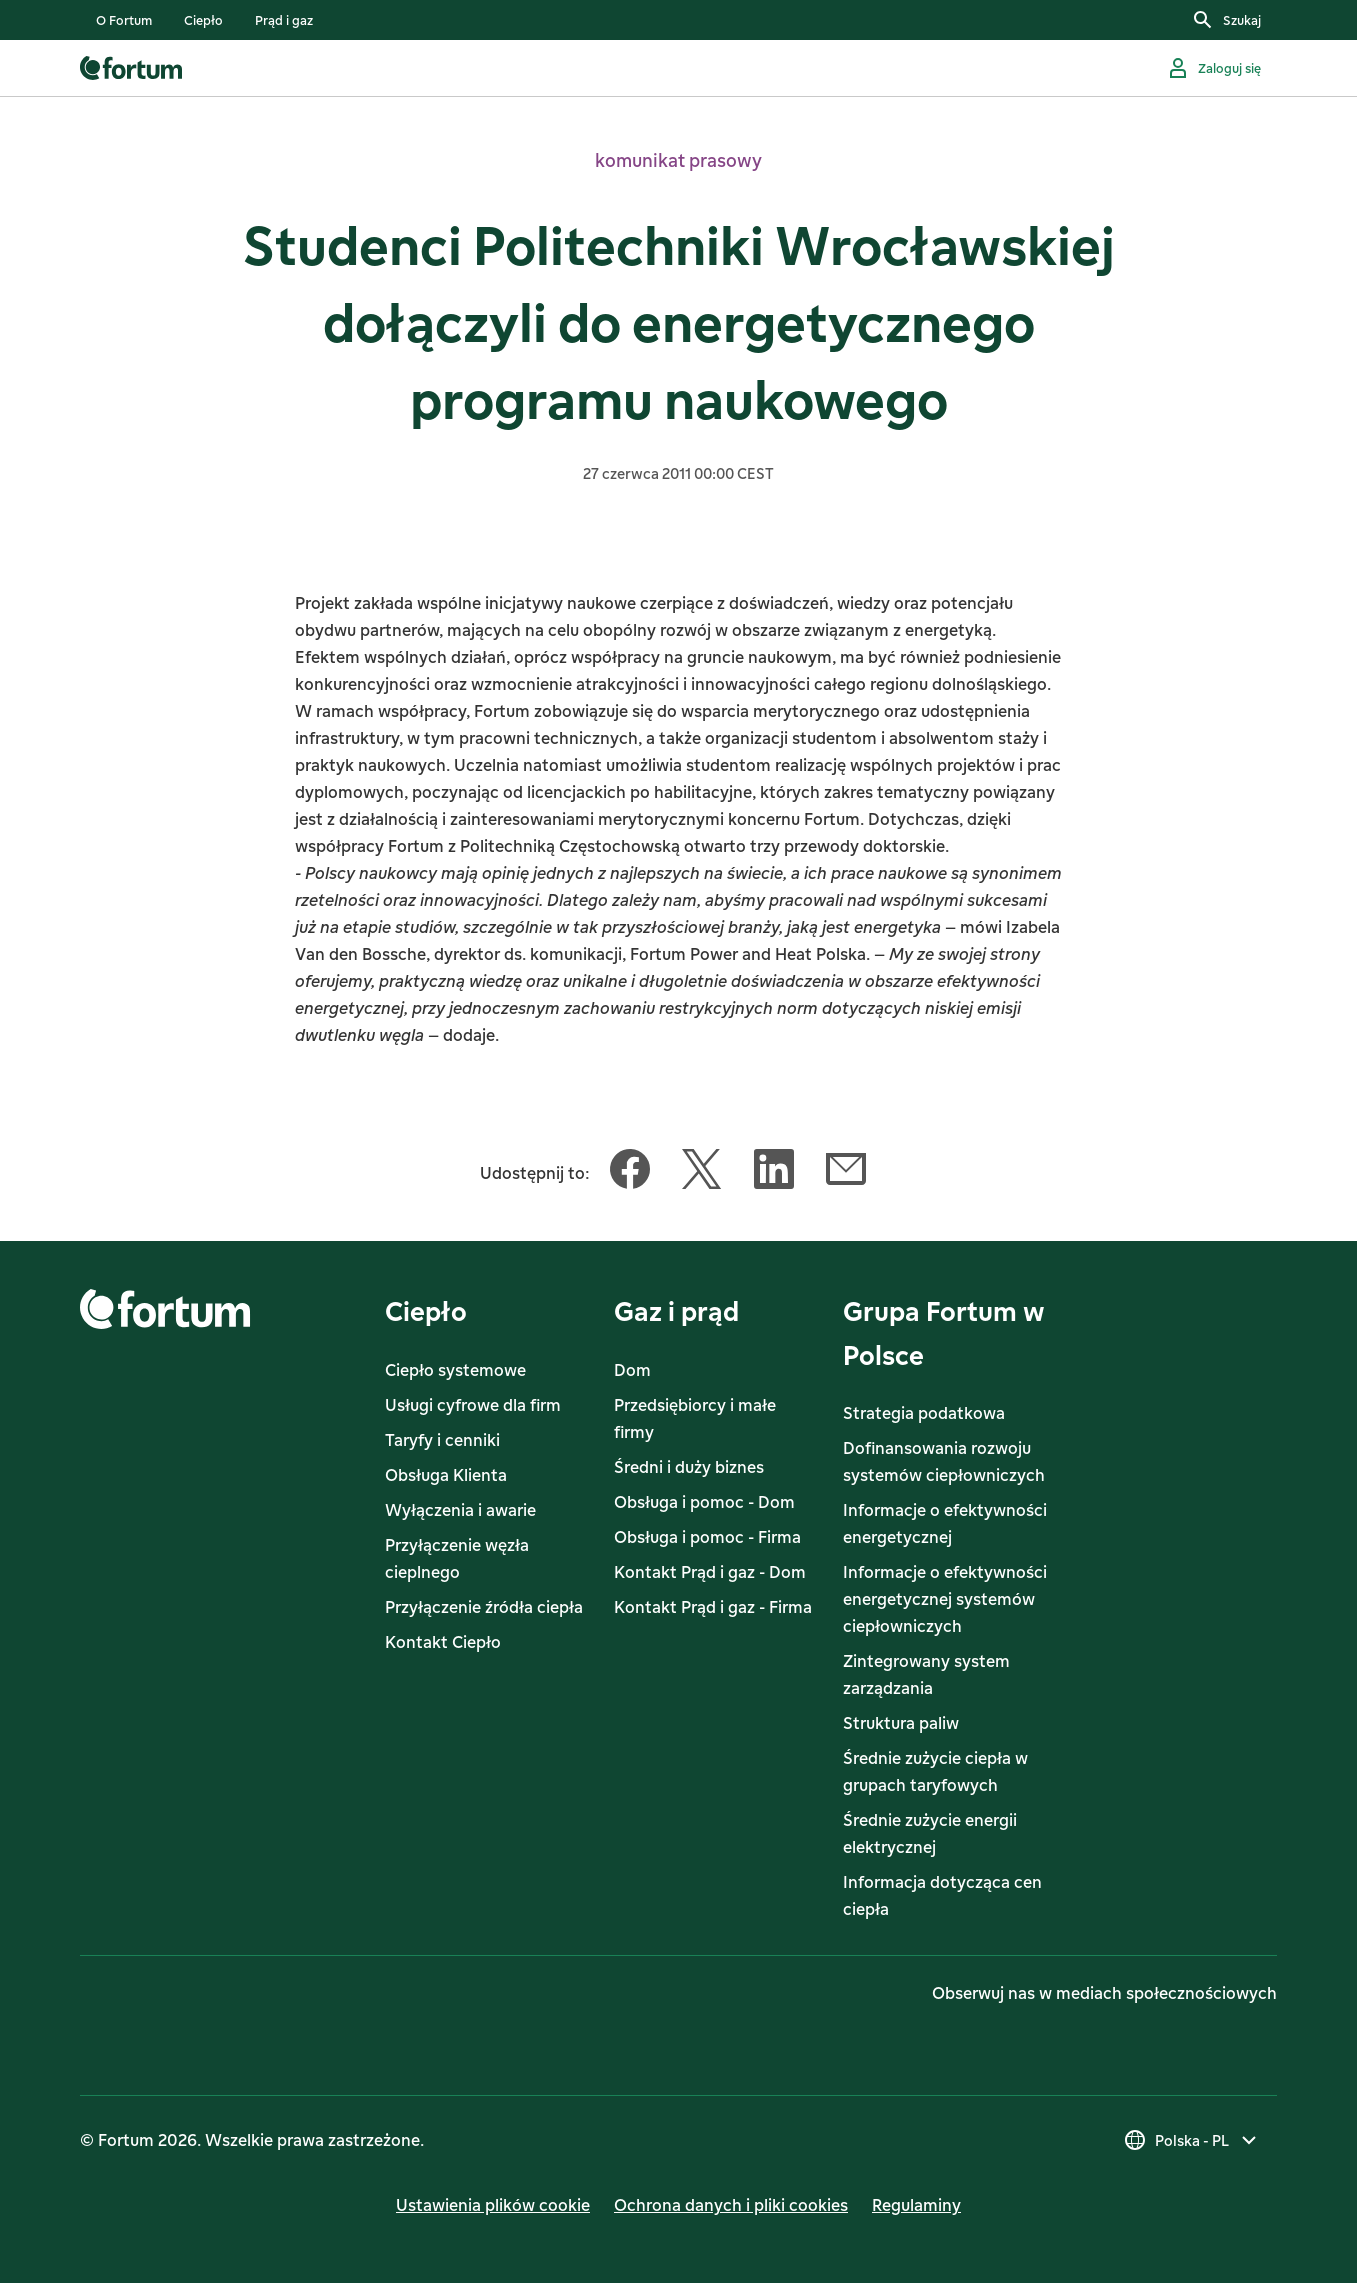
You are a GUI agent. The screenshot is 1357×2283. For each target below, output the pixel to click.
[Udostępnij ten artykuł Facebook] (630, 1173)
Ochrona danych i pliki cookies (731, 2205)
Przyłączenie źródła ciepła (484, 1607)
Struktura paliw (901, 1723)
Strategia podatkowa (924, 1413)
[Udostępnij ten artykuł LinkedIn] (774, 1173)
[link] (124, 20)
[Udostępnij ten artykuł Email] (846, 1173)
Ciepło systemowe (455, 1370)
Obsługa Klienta (446, 1475)
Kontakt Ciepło (443, 1642)
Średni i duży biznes (689, 1467)
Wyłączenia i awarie (460, 1510)
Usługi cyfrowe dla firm (473, 1405)
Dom (632, 1370)
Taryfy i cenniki (442, 1440)
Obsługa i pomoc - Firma (707, 1537)
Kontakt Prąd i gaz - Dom (710, 1572)
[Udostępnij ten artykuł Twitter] (702, 1173)
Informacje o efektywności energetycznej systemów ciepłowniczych (945, 1599)
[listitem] (124, 20)
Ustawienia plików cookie (493, 2205)
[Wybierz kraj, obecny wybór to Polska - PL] (1192, 2140)
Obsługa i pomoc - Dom (704, 1502)
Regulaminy (916, 2205)
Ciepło (426, 1310)
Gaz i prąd (676, 1310)
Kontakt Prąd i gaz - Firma (713, 1607)
